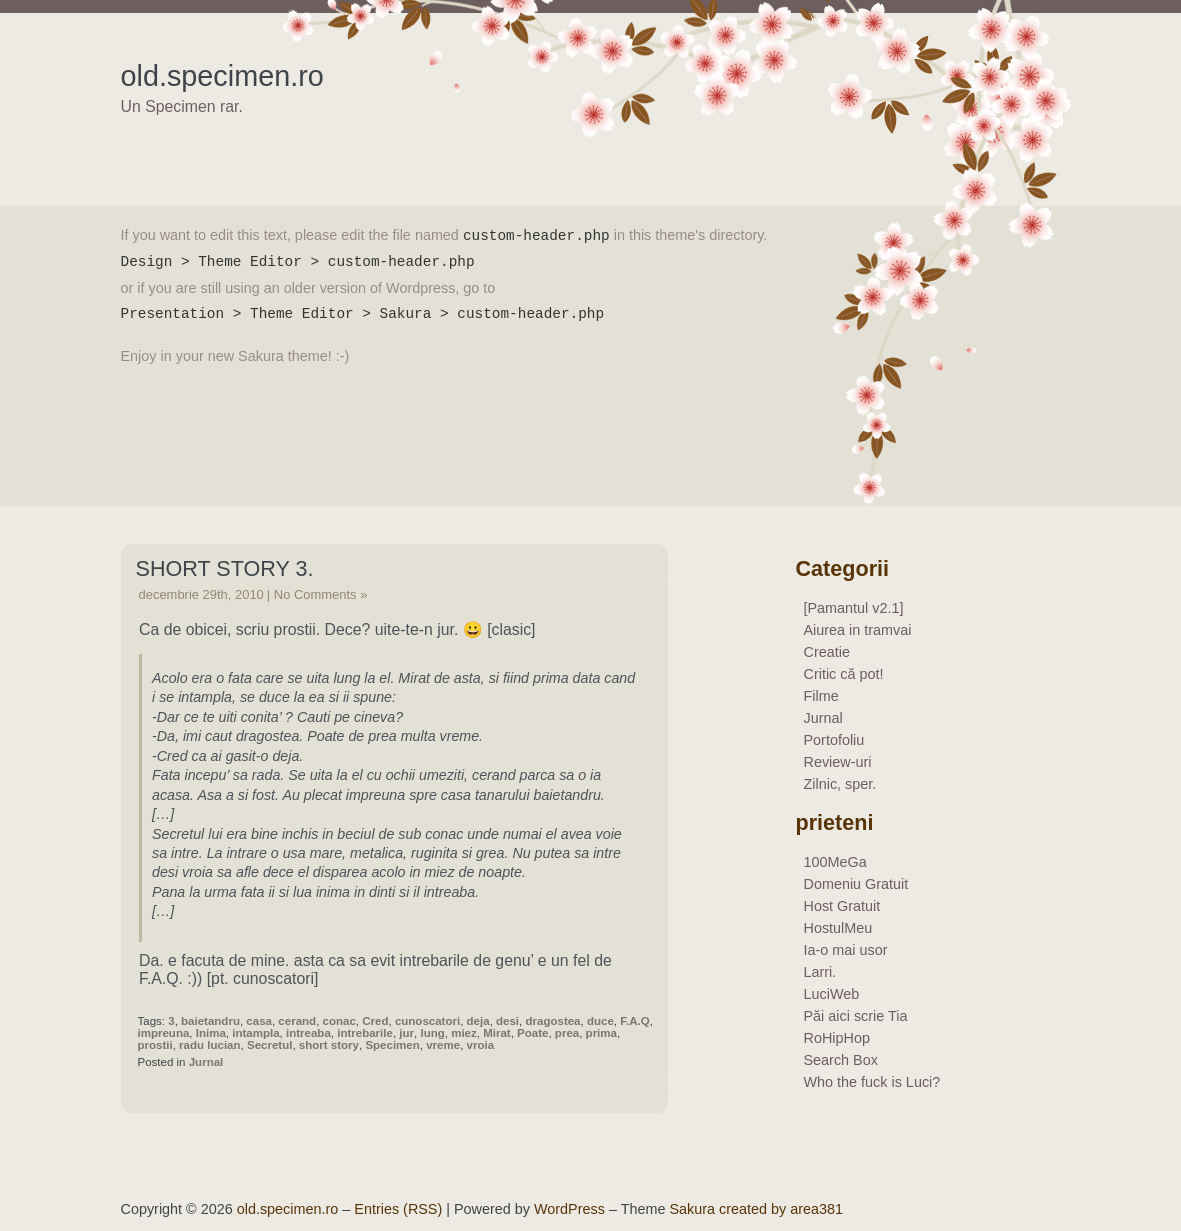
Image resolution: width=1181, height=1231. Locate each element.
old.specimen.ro (222, 76)
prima (601, 1033)
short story (329, 1045)
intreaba (308, 1033)
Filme (821, 696)
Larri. (820, 972)
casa (259, 1021)
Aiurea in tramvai (858, 630)
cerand (297, 1021)
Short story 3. (225, 568)
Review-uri (838, 762)
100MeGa (835, 862)
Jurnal (206, 1062)
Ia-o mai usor (846, 950)
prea (567, 1033)
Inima (211, 1033)
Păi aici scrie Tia (856, 1016)
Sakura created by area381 (756, 1209)
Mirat (497, 1033)
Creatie (827, 652)
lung (432, 1033)
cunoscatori (427, 1021)
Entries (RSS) (398, 1209)
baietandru (210, 1021)
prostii (155, 1045)
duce (600, 1021)
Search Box (841, 1060)
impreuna (164, 1033)
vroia (481, 1045)
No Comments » (321, 594)
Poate (532, 1033)
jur (406, 1033)
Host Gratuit (842, 906)
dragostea (552, 1021)
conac (339, 1021)
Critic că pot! (844, 674)
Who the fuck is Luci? (872, 1082)
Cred (375, 1021)
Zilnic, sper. (840, 784)
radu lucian (209, 1045)
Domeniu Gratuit (856, 884)
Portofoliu (834, 740)
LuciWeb (832, 994)
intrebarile (365, 1033)
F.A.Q (634, 1021)
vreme (443, 1045)
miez (464, 1033)
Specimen (392, 1045)
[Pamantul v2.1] (854, 608)
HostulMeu (838, 928)
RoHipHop (837, 1038)
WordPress (569, 1209)
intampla (255, 1033)
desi (507, 1021)
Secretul (269, 1045)
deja (478, 1021)
